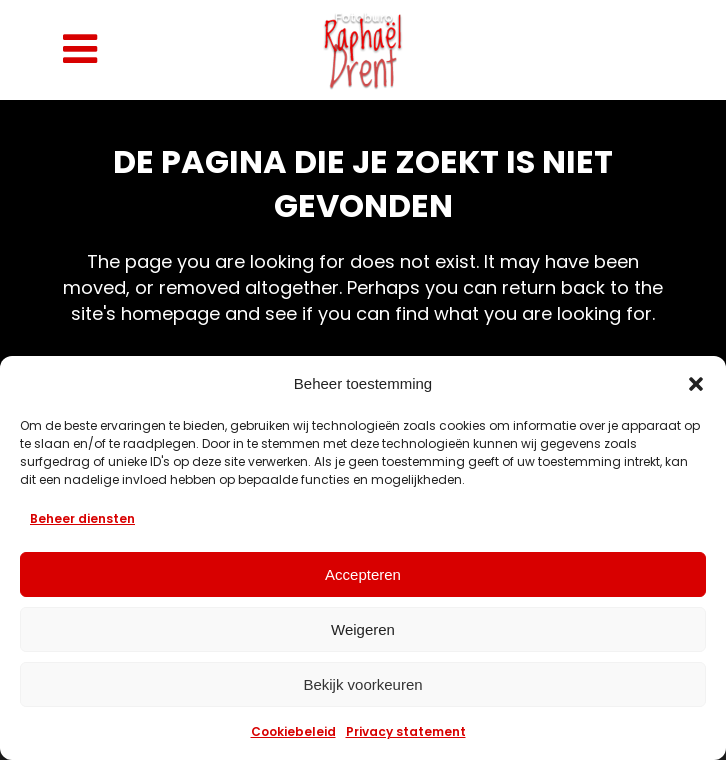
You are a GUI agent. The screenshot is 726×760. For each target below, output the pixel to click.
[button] (696, 384)
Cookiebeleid (293, 731)
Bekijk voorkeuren (362, 684)
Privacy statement (406, 731)
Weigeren (363, 629)
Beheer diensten (82, 518)
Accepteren (363, 574)
